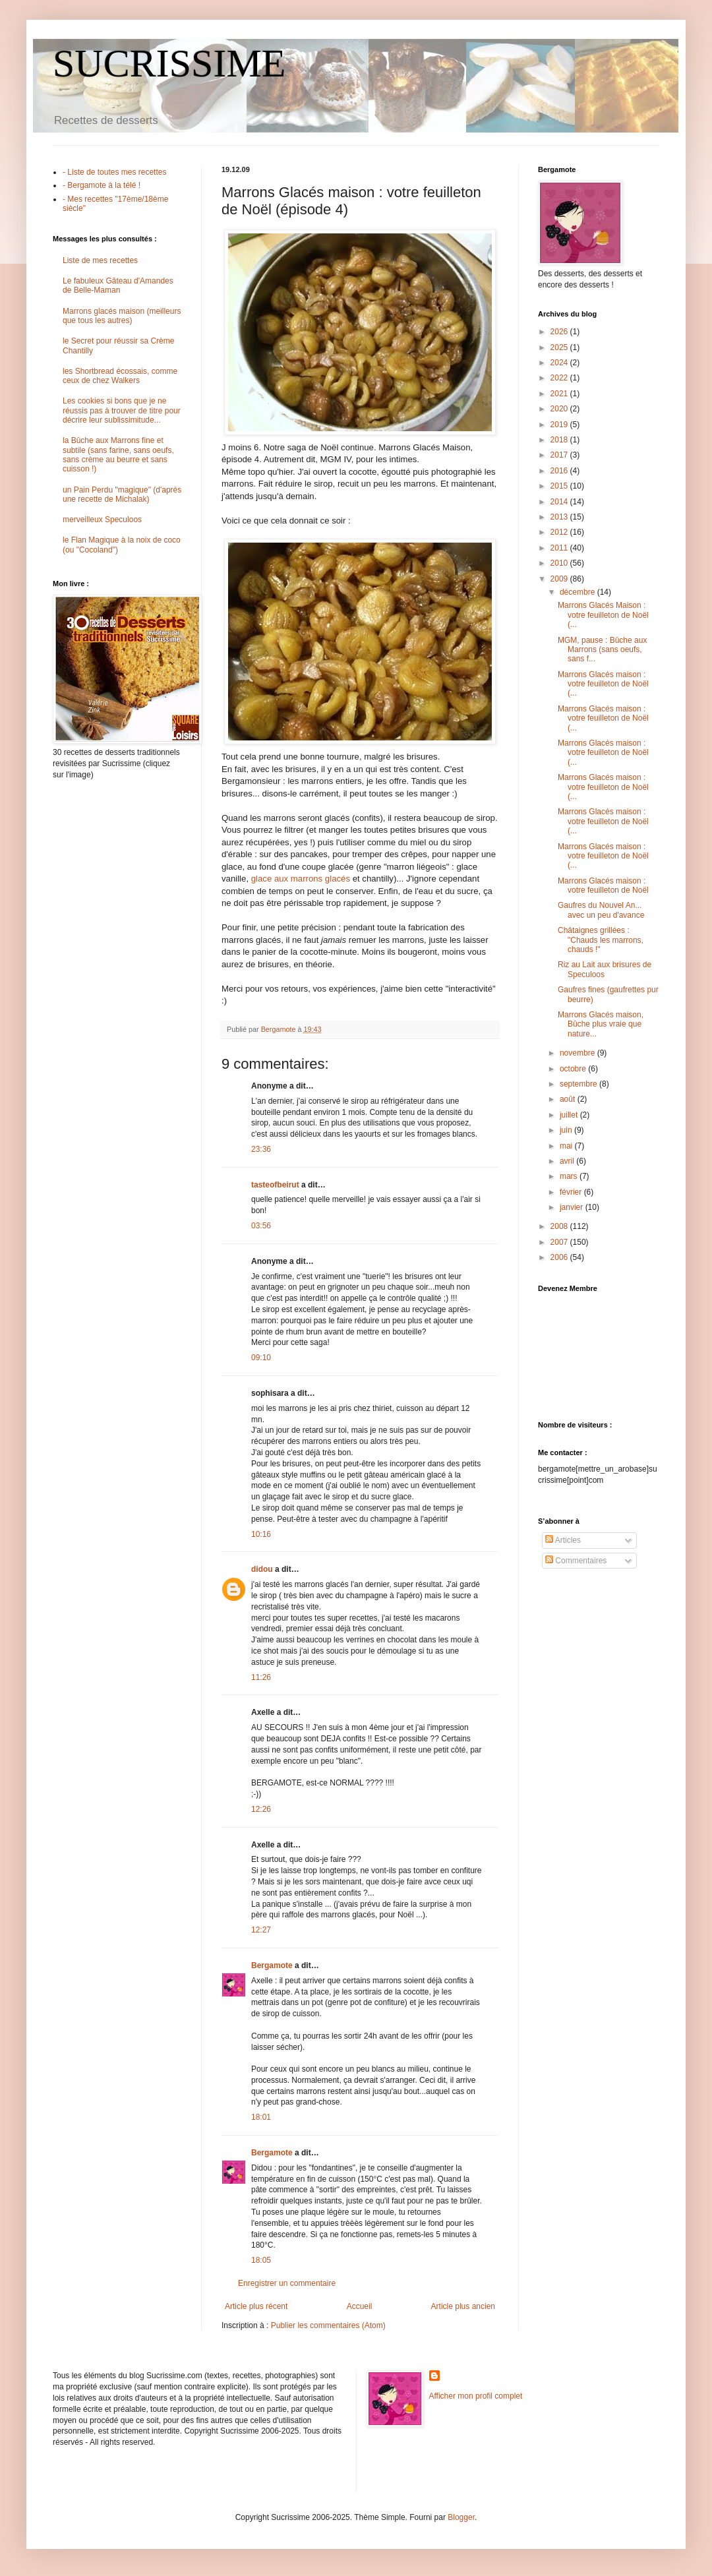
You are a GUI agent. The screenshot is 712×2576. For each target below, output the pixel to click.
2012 (560, 532)
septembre (579, 1084)
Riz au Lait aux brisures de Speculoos (604, 969)
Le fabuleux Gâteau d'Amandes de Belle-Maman (118, 285)
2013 (560, 517)
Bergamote (272, 1965)
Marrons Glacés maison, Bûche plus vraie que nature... (600, 1024)
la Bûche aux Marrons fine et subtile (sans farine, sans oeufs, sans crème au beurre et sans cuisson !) (118, 454)
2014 (560, 501)
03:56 (261, 1225)
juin (567, 1130)
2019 (560, 424)
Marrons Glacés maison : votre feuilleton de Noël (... (603, 684)
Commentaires (576, 1560)
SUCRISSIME (169, 63)
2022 (560, 377)
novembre (578, 1053)
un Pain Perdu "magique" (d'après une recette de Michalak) (122, 494)
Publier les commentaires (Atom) (328, 2325)
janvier (572, 1207)
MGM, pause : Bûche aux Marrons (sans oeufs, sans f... (602, 650)
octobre (574, 1068)
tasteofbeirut (275, 1184)
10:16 (261, 1534)
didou (262, 1569)
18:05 (261, 2260)
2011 (560, 548)
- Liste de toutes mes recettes (114, 172)
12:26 (261, 1809)
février (572, 1192)
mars (569, 1176)
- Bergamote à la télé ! (101, 185)
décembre (578, 592)
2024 (560, 362)
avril (568, 1161)
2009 (560, 579)
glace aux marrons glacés (302, 879)
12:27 (261, 1929)
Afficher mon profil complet (476, 2396)
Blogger (461, 2517)
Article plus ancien (463, 2306)
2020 (560, 408)
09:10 (261, 1357)
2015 (560, 486)
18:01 (261, 2117)
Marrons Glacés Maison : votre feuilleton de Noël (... (603, 615)
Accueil (359, 2306)
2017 (560, 455)
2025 (560, 347)
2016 (560, 470)
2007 (560, 1242)
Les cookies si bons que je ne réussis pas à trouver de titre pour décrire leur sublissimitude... (122, 410)
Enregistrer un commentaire (287, 2283)
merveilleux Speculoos (102, 519)
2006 (560, 1257)
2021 (560, 393)
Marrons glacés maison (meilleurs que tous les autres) (122, 316)
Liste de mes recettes (100, 260)
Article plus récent (256, 2306)
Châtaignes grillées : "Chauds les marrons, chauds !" (600, 940)
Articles (563, 1540)
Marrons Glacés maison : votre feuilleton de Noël (603, 885)
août (569, 1099)
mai (567, 1146)
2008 (560, 1226)
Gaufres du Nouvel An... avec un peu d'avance (601, 910)
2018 (560, 439)
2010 (560, 563)
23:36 (261, 1149)
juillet (570, 1115)
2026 (560, 331)
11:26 (261, 1677)
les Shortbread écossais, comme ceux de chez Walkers (120, 376)
